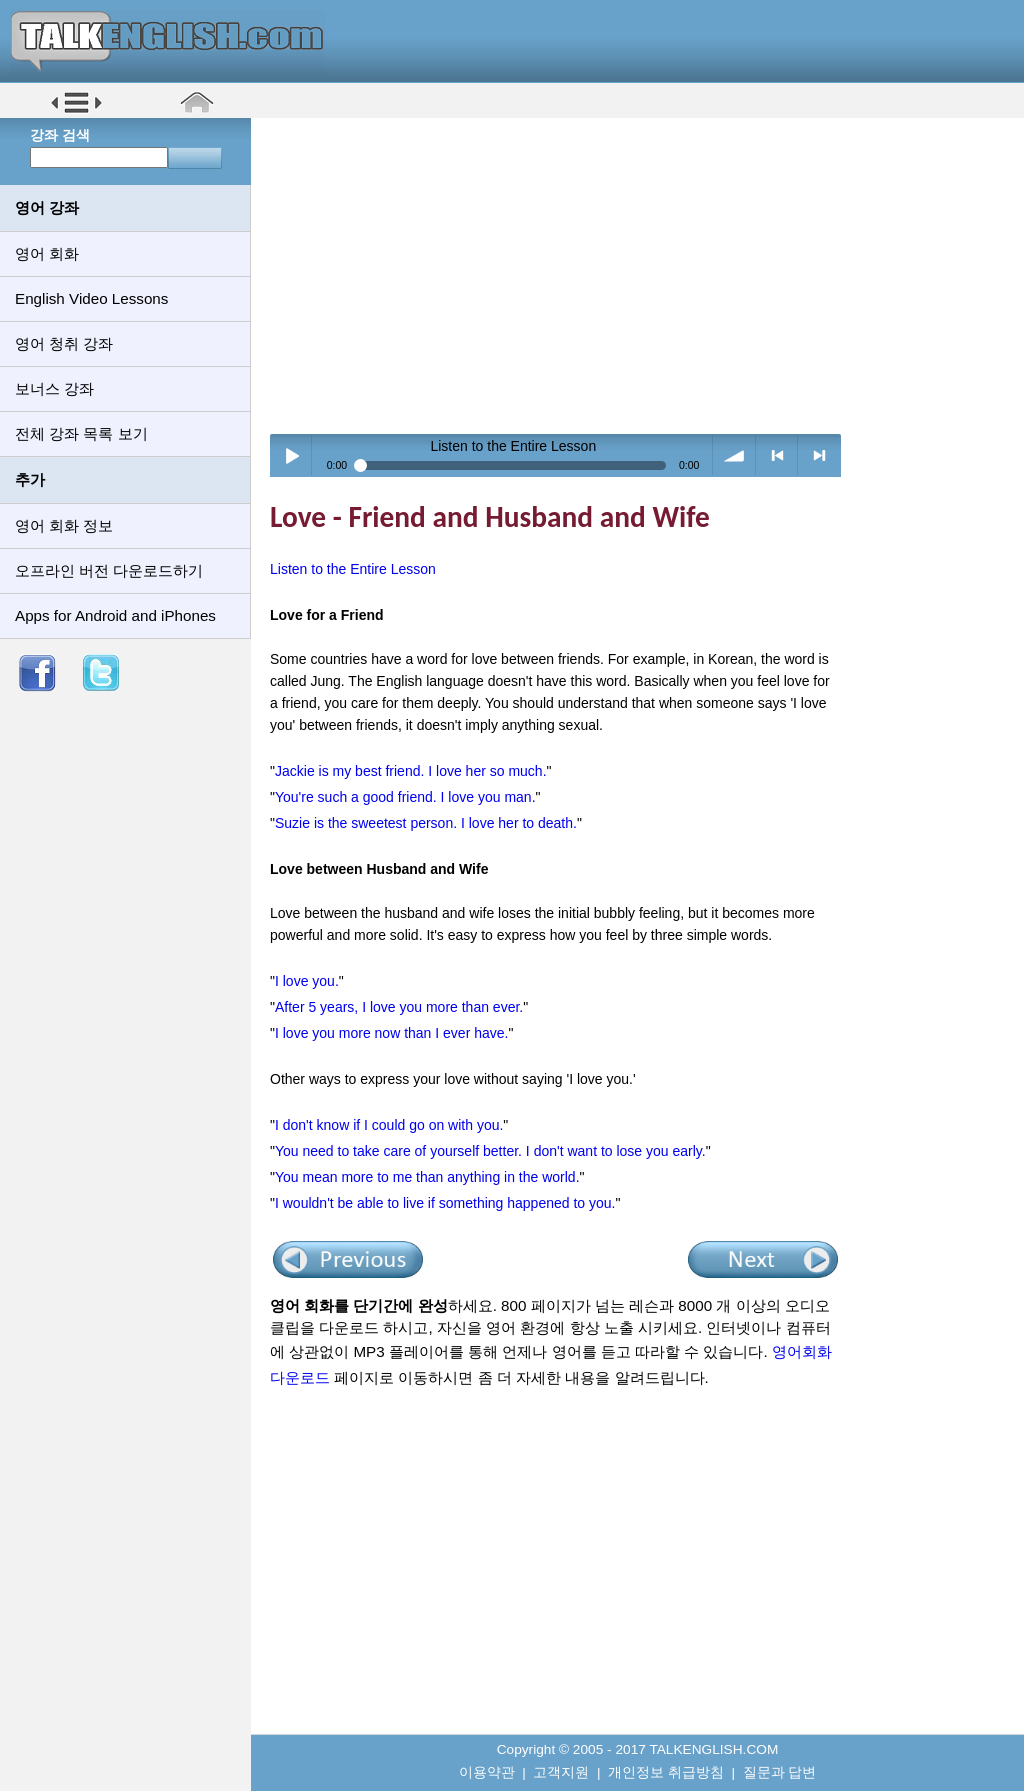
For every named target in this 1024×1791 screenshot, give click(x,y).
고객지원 (561, 1772)
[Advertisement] (644, 275)
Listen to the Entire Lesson (353, 569)
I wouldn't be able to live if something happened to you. (445, 1203)
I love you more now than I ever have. (391, 1033)
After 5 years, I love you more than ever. (399, 1007)
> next (819, 455)
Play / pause (291, 455)
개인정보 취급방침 (666, 1772)
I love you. (307, 981)
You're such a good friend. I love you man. (405, 797)
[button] (76, 111)
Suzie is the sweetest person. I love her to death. (426, 823)
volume (734, 455)
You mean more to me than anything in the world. (427, 1177)
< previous (777, 455)
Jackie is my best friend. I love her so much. (411, 771)
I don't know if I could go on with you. (389, 1125)
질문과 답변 (780, 1772)
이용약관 (487, 1772)
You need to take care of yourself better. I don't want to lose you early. (490, 1151)
